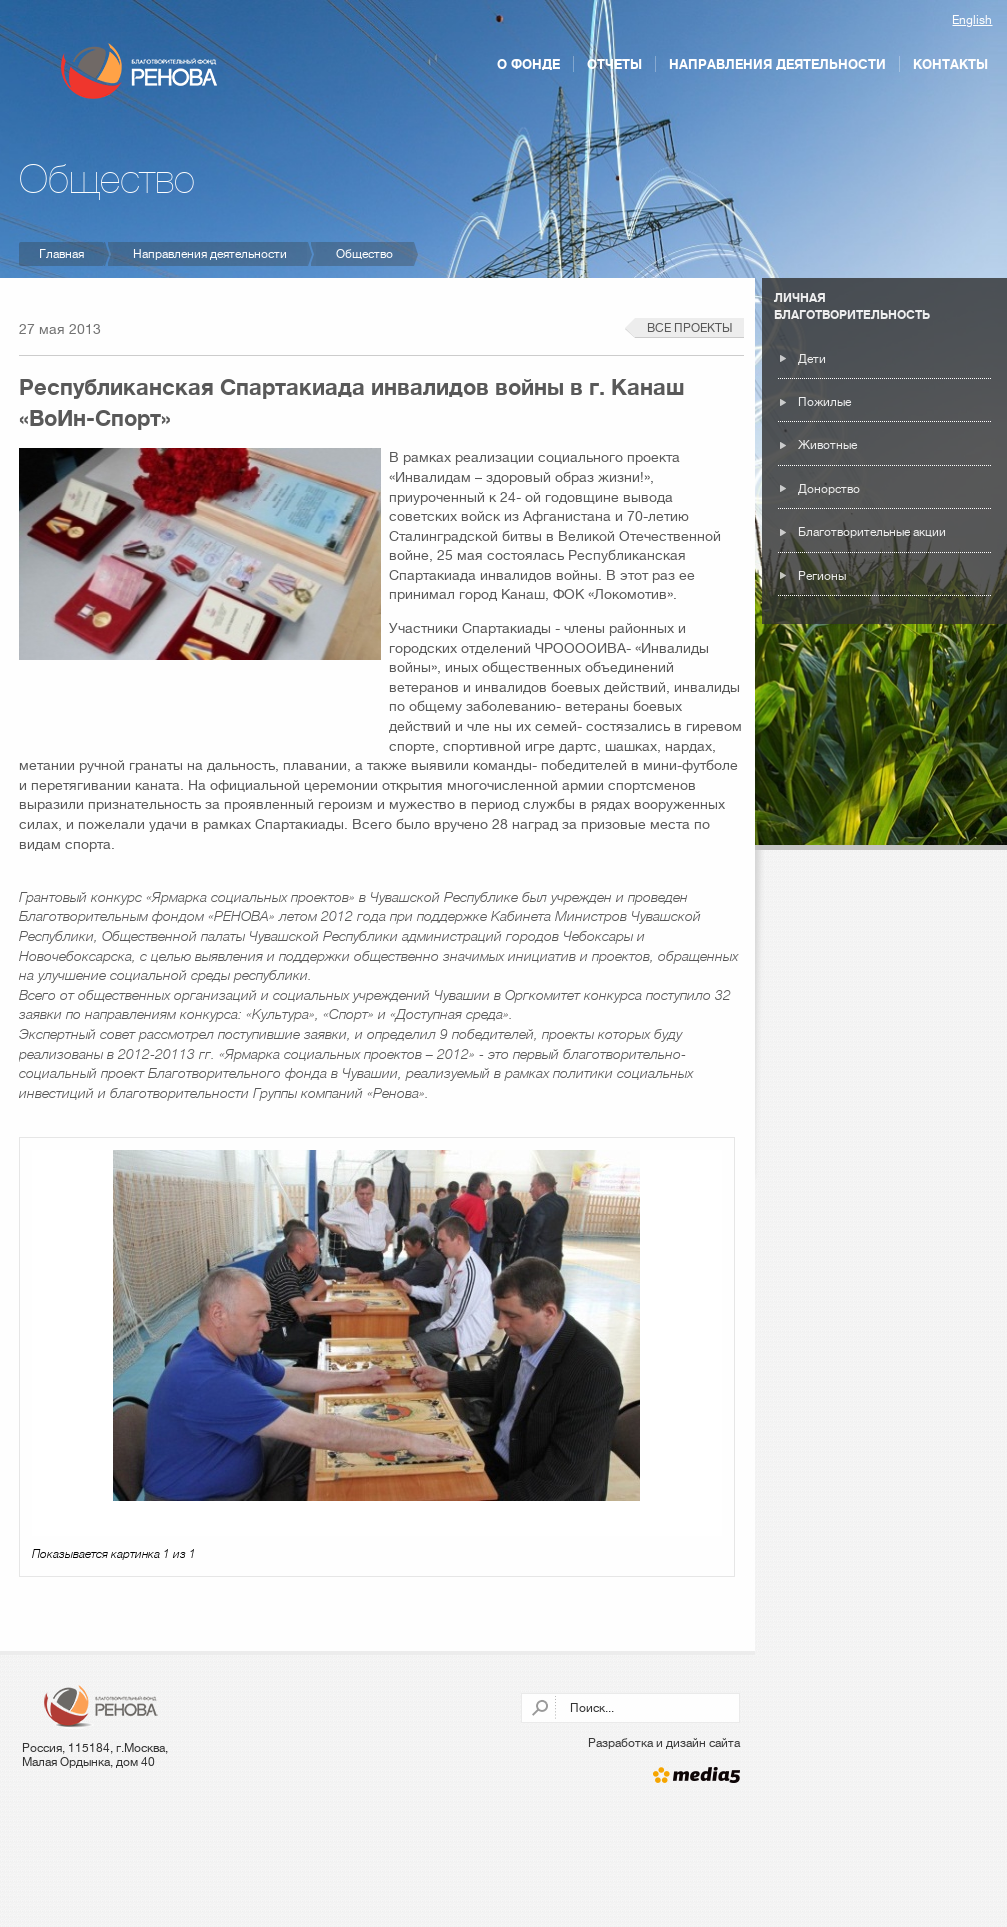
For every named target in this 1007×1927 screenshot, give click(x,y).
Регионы (822, 576)
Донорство (829, 489)
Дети (812, 359)
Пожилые (824, 402)
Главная (61, 254)
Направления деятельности (777, 64)
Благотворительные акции (872, 532)
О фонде (528, 64)
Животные (827, 445)
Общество (364, 254)
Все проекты (689, 328)
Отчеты (614, 64)
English (972, 20)
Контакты (950, 64)
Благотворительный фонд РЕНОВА (139, 71)
